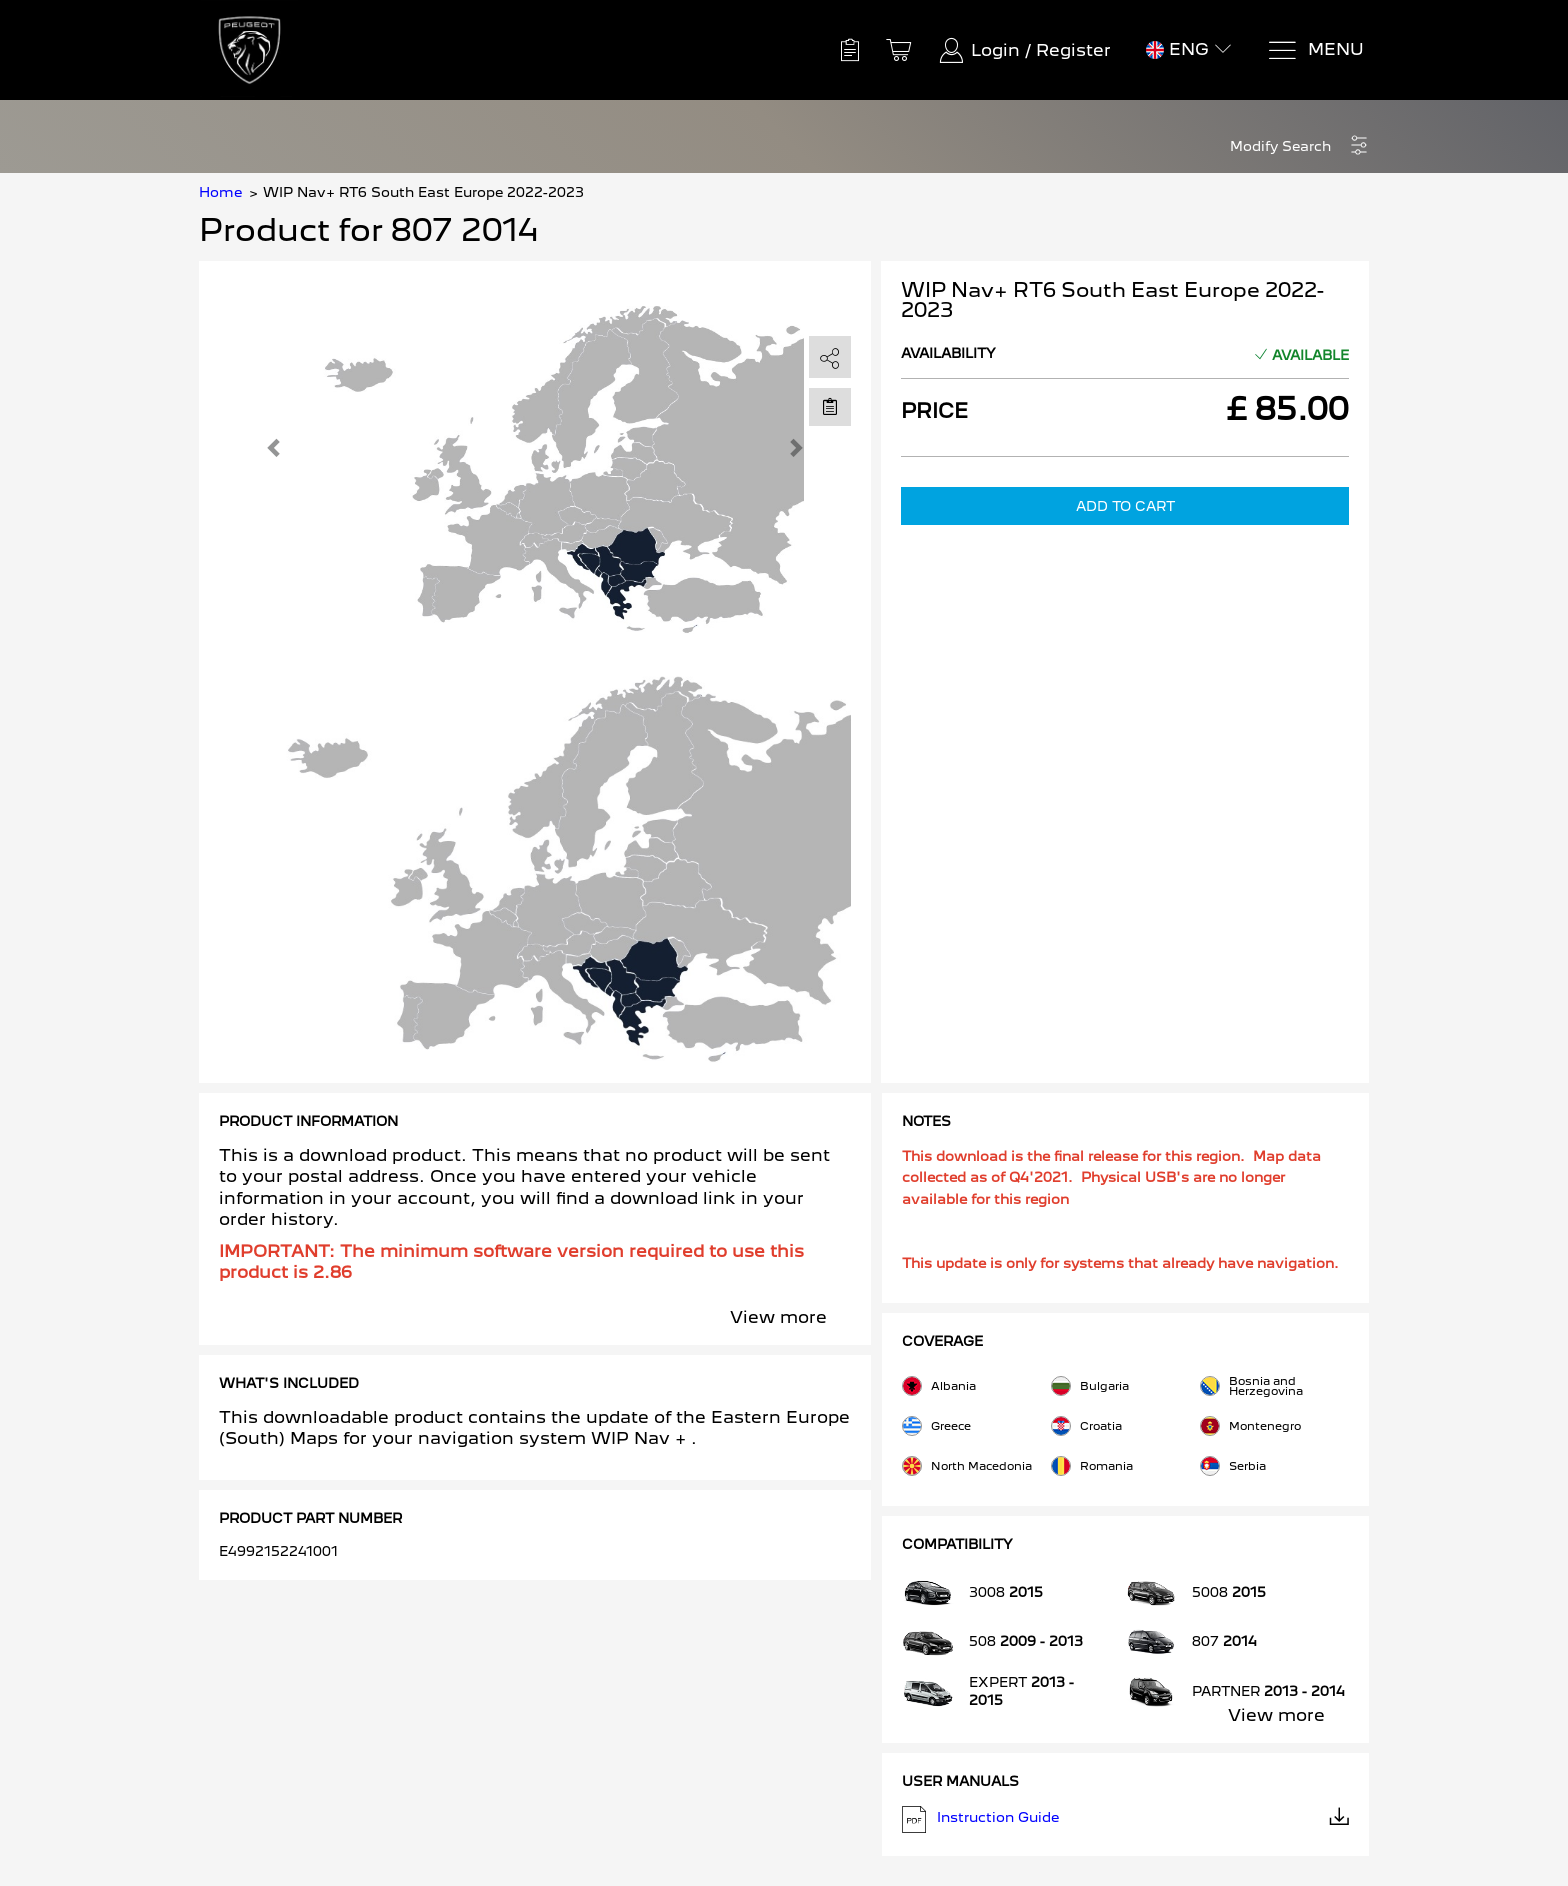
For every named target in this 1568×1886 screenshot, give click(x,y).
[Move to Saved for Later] (830, 406)
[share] (830, 358)
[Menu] (1315, 50)
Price (934, 411)
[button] (1299, 146)
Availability (948, 353)
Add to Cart (1125, 506)
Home (220, 192)
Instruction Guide (1126, 1819)
